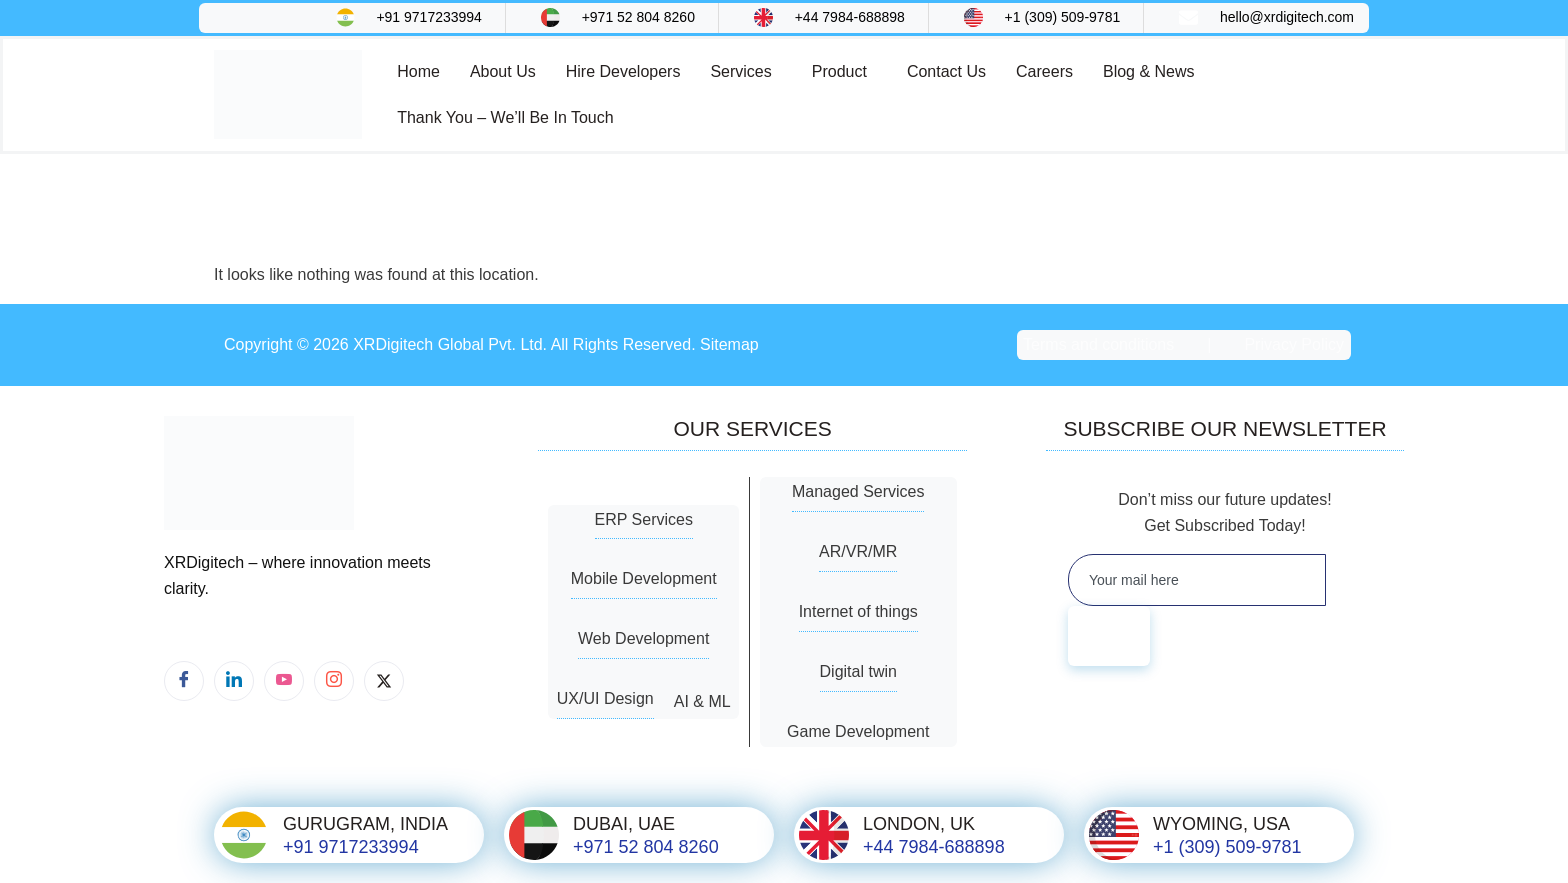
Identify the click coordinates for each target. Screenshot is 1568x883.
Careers (1044, 71)
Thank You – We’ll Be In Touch (505, 117)
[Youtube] (284, 681)
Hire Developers (623, 71)
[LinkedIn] (234, 681)
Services (740, 71)
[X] (384, 681)
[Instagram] (334, 681)
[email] (1195, 580)
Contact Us (946, 71)
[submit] (1109, 635)
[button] (745, 72)
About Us (503, 71)
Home (418, 71)
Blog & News (1149, 71)
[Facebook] (184, 681)
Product (839, 71)
